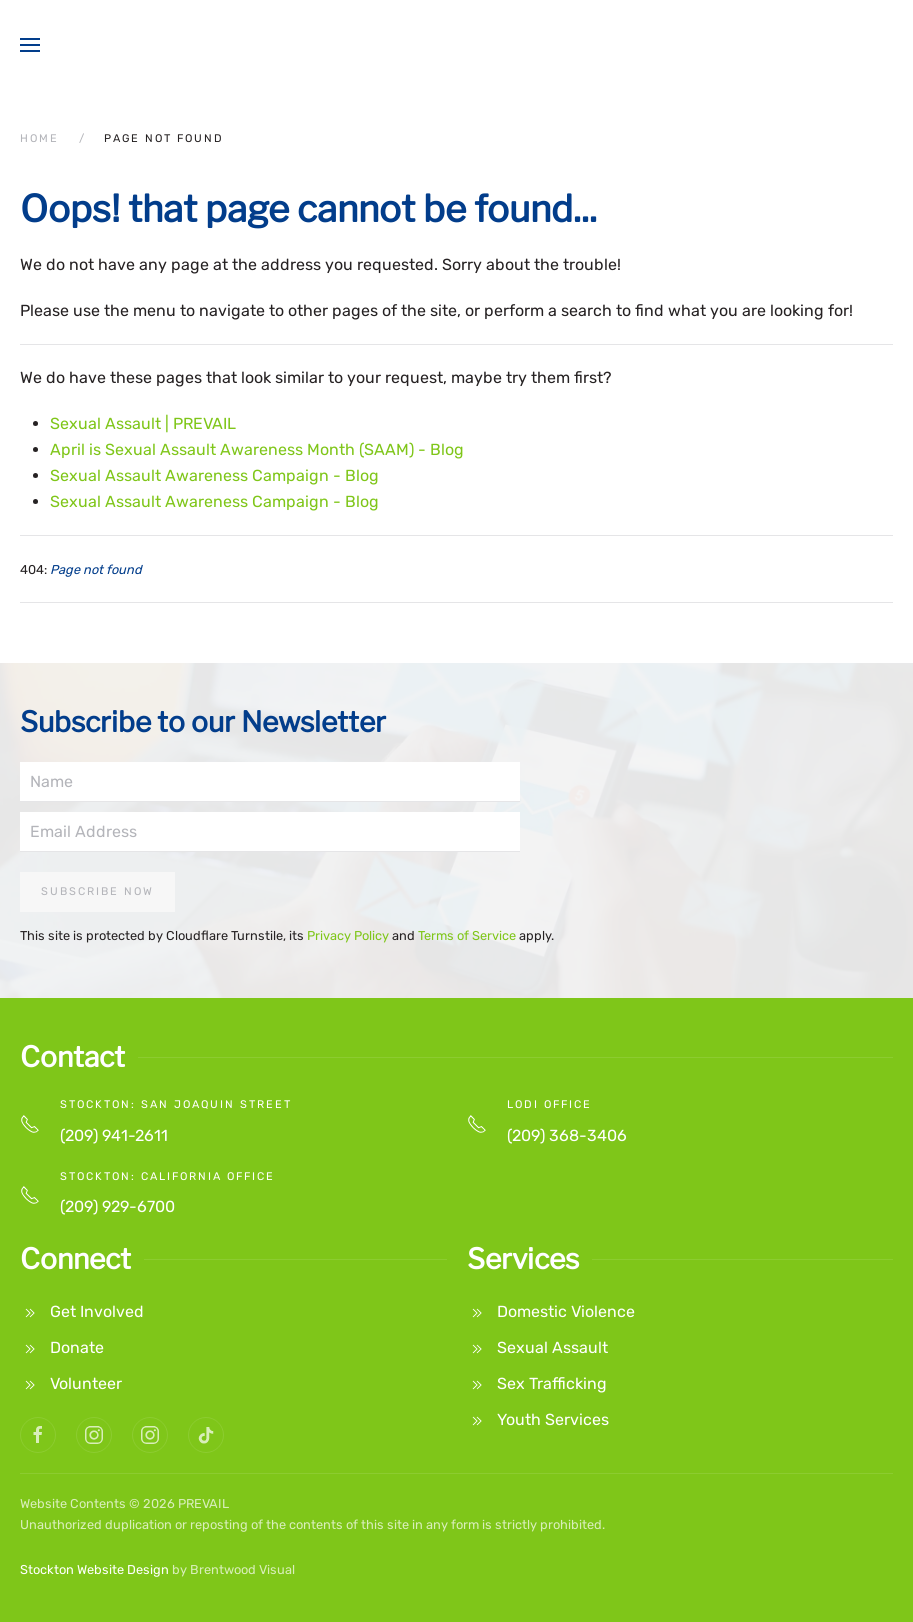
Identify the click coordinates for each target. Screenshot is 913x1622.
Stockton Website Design (94, 1569)
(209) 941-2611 (114, 1135)
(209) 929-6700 (117, 1206)
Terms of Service (467, 935)
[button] (30, 45)
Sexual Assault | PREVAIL (143, 423)
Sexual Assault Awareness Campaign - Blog (214, 475)
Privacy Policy (348, 935)
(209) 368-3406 (567, 1135)
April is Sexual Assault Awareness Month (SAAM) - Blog (257, 449)
